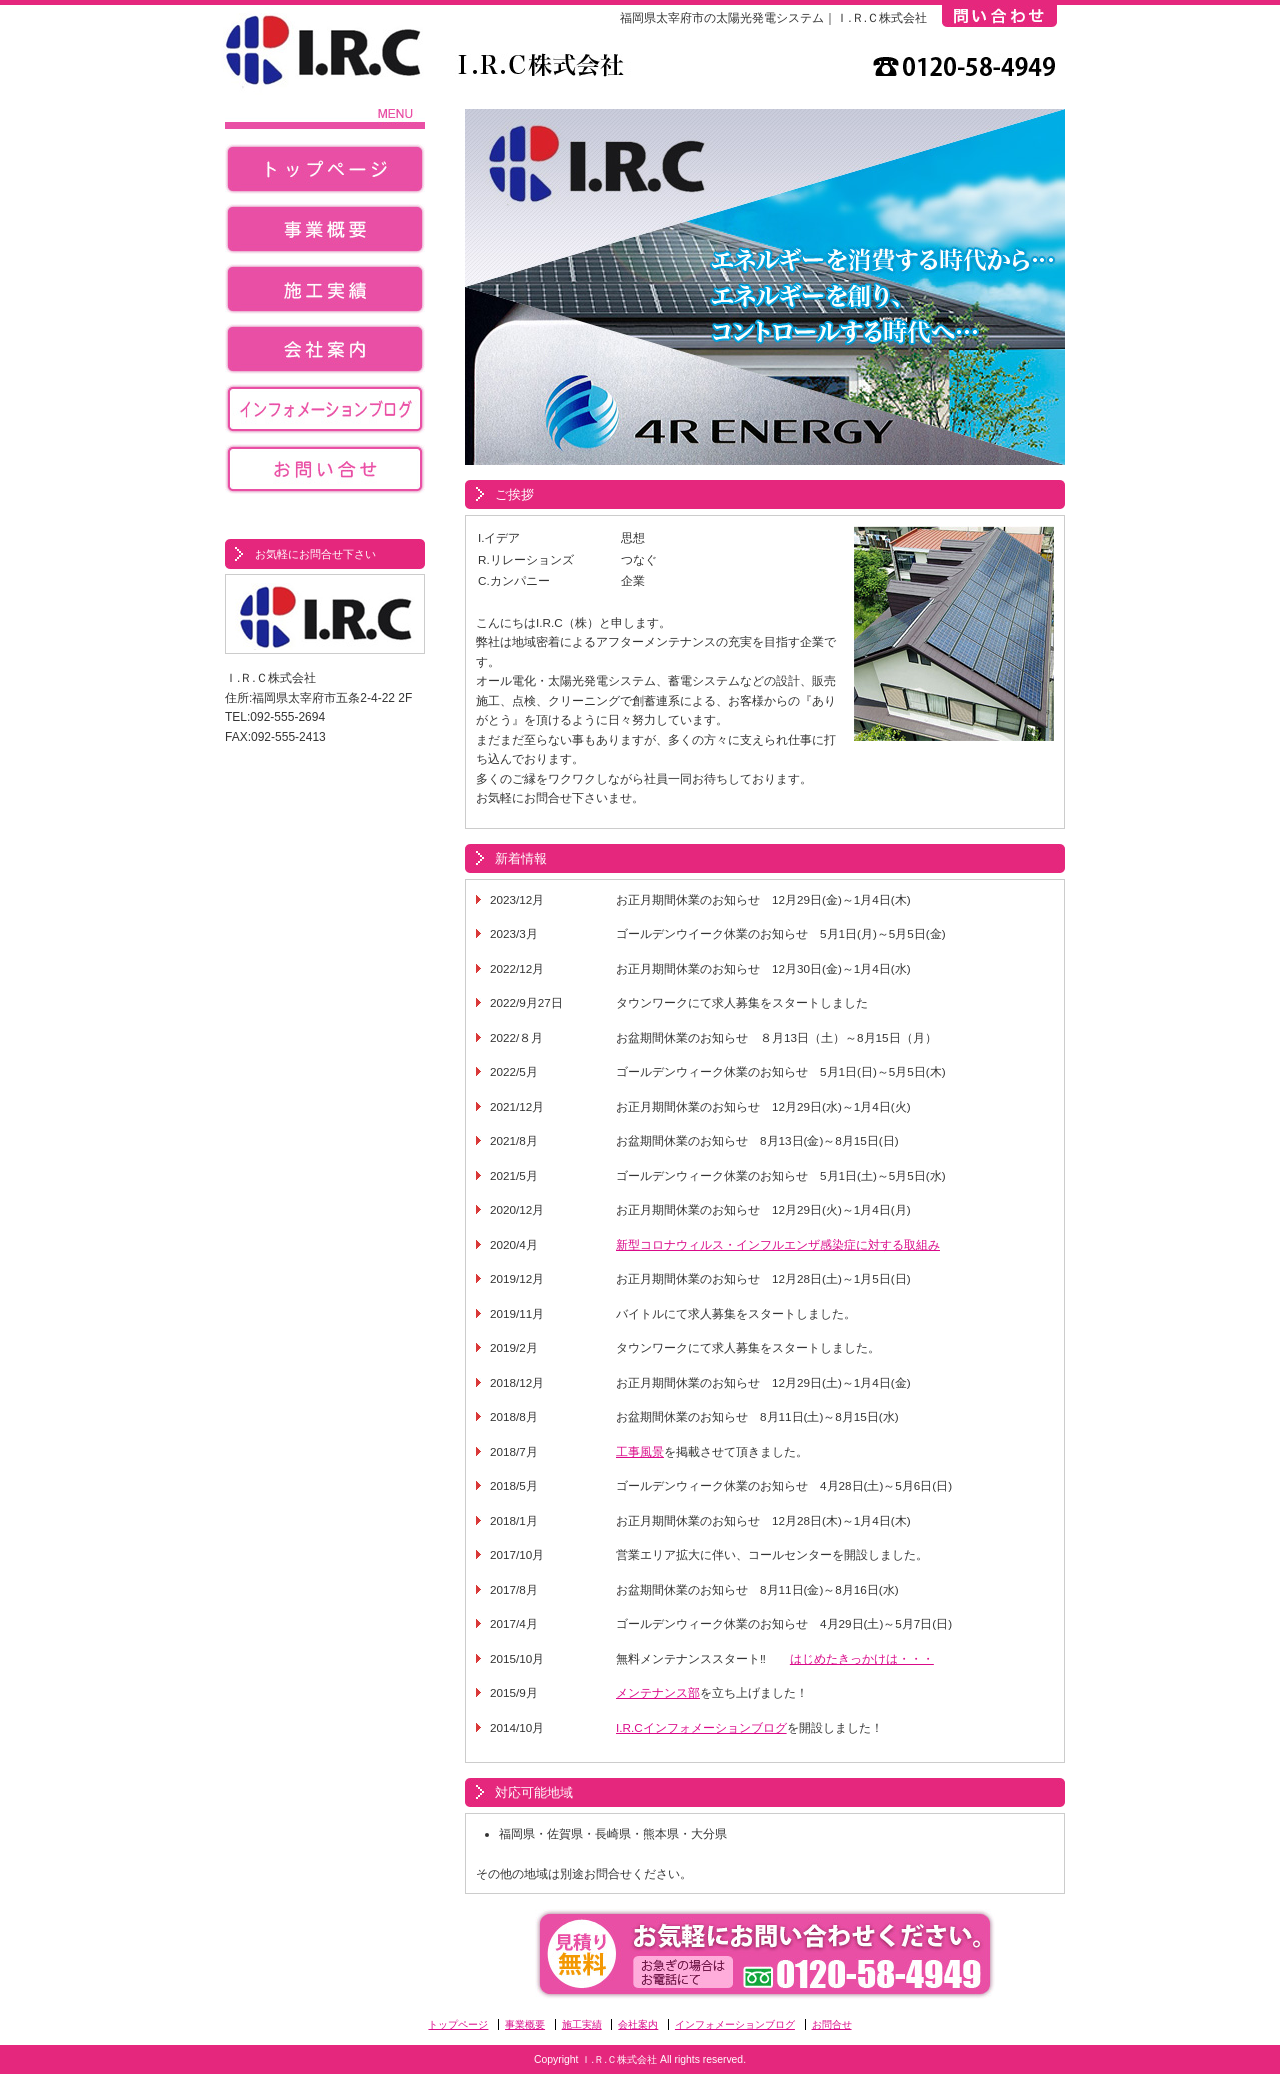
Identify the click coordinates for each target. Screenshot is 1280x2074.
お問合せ (325, 474)
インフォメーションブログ (325, 414)
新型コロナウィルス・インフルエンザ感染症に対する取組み (778, 1244)
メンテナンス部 (658, 1692)
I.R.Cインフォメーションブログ (701, 1727)
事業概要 (325, 234)
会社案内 (325, 354)
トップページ (325, 174)
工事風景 (640, 1451)
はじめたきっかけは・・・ (862, 1658)
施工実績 (325, 294)
